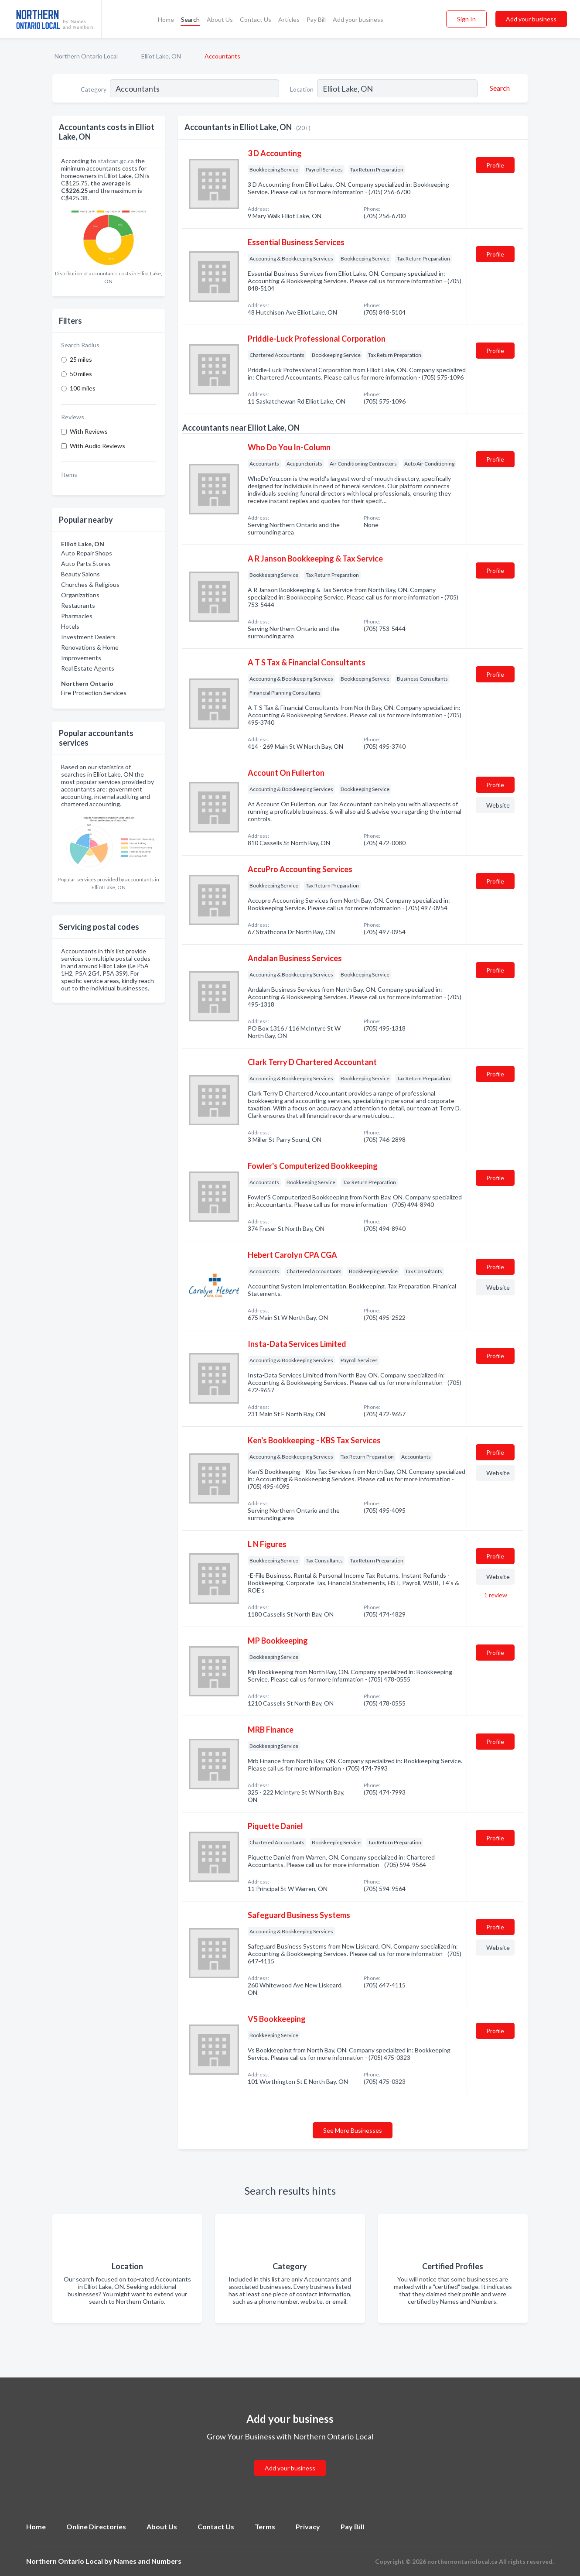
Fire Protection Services (93, 692)
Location (302, 89)
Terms (265, 2526)
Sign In (466, 19)
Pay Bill (316, 19)
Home (166, 19)
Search (190, 19)
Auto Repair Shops (86, 553)
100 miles (83, 388)
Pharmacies (76, 616)
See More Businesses (352, 2130)
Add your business (358, 19)
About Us (220, 19)
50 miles (81, 373)
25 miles (81, 359)
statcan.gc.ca (116, 160)
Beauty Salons (80, 574)
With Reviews (89, 431)
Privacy (308, 2526)
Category (93, 89)
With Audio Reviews (97, 445)
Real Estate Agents (87, 668)
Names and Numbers (147, 2561)
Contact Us (255, 19)
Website (498, 805)
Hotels (70, 626)
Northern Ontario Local (86, 56)
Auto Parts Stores (86, 563)
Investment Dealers (88, 637)
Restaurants (78, 605)
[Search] (498, 88)
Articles (289, 19)
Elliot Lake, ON (161, 56)
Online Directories (96, 2526)
